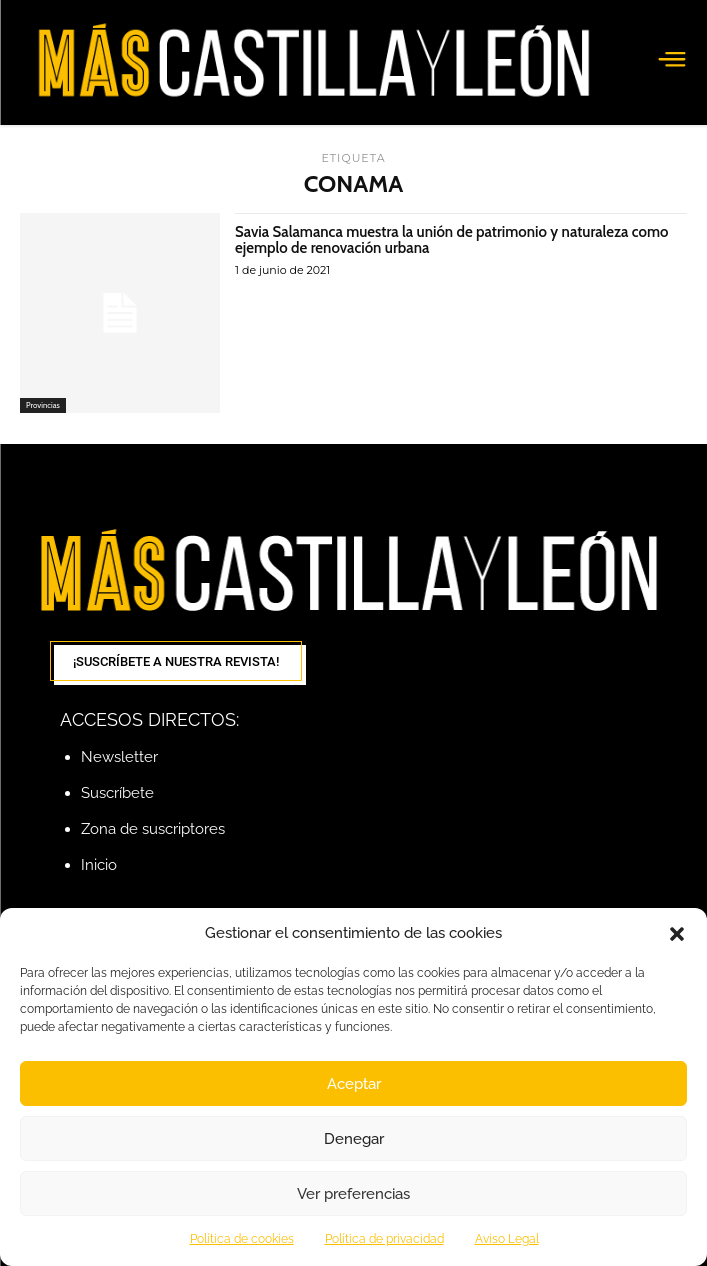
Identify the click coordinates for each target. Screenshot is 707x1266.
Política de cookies (242, 1239)
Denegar (354, 1139)
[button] (677, 934)
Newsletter (119, 757)
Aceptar (354, 1084)
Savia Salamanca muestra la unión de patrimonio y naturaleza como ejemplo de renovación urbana (451, 240)
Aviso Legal (507, 1239)
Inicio (99, 865)
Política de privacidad (384, 1239)
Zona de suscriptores (153, 829)
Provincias (43, 405)
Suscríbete (117, 793)
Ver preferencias (353, 1194)
